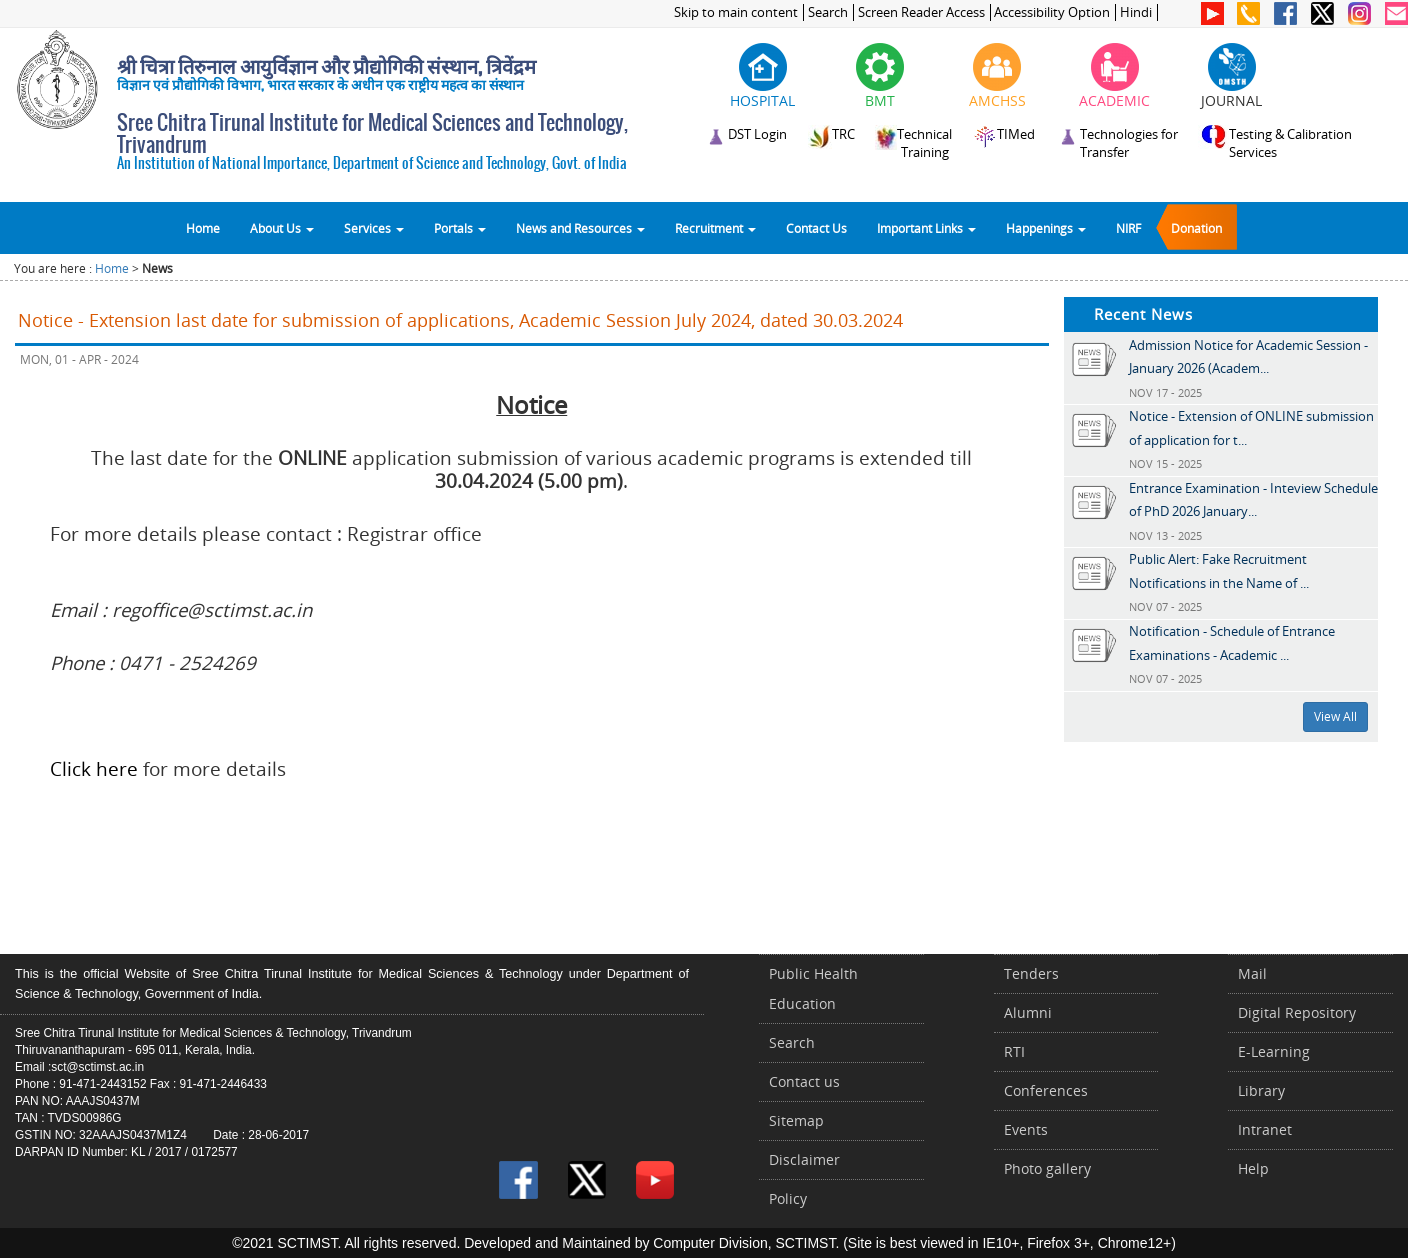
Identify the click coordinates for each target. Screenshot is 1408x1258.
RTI (1014, 1051)
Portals (460, 228)
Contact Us (816, 228)
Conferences (1046, 1090)
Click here (94, 768)
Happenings (1046, 228)
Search (828, 12)
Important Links (926, 228)
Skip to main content (736, 12)
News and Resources (580, 228)
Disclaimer (804, 1159)
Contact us (804, 1081)
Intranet (1265, 1129)
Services (374, 228)
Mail (1252, 973)
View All (1335, 716)
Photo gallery (1047, 1168)
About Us (282, 228)
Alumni (1028, 1012)
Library (1261, 1090)
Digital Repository (1297, 1012)
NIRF (1128, 228)
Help (1253, 1168)
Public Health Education (813, 988)
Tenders (1031, 973)
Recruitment (715, 228)
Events (1026, 1129)
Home (203, 228)
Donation (1196, 228)
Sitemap (796, 1120)
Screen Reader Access (921, 12)
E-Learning (1274, 1051)
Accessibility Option (1052, 12)
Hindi (1136, 12)
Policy (788, 1198)
